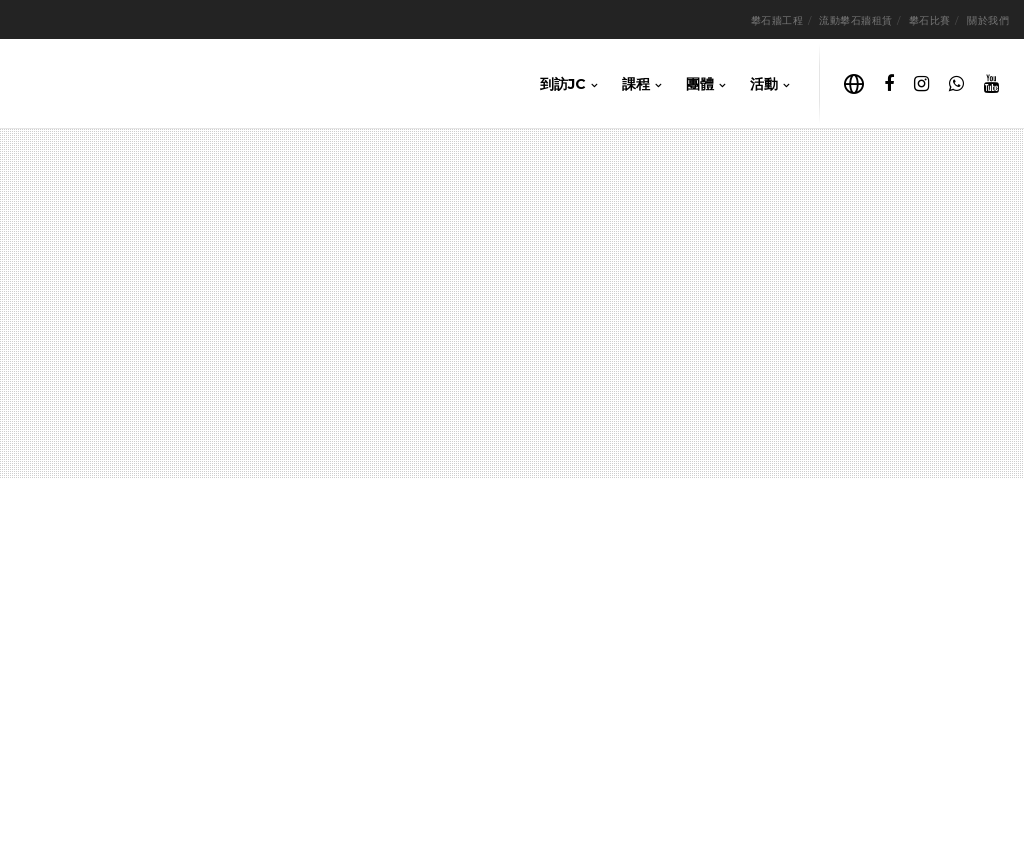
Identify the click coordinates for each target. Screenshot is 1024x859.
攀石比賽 (930, 20)
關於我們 (988, 20)
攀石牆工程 (777, 20)
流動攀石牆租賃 (856, 20)
